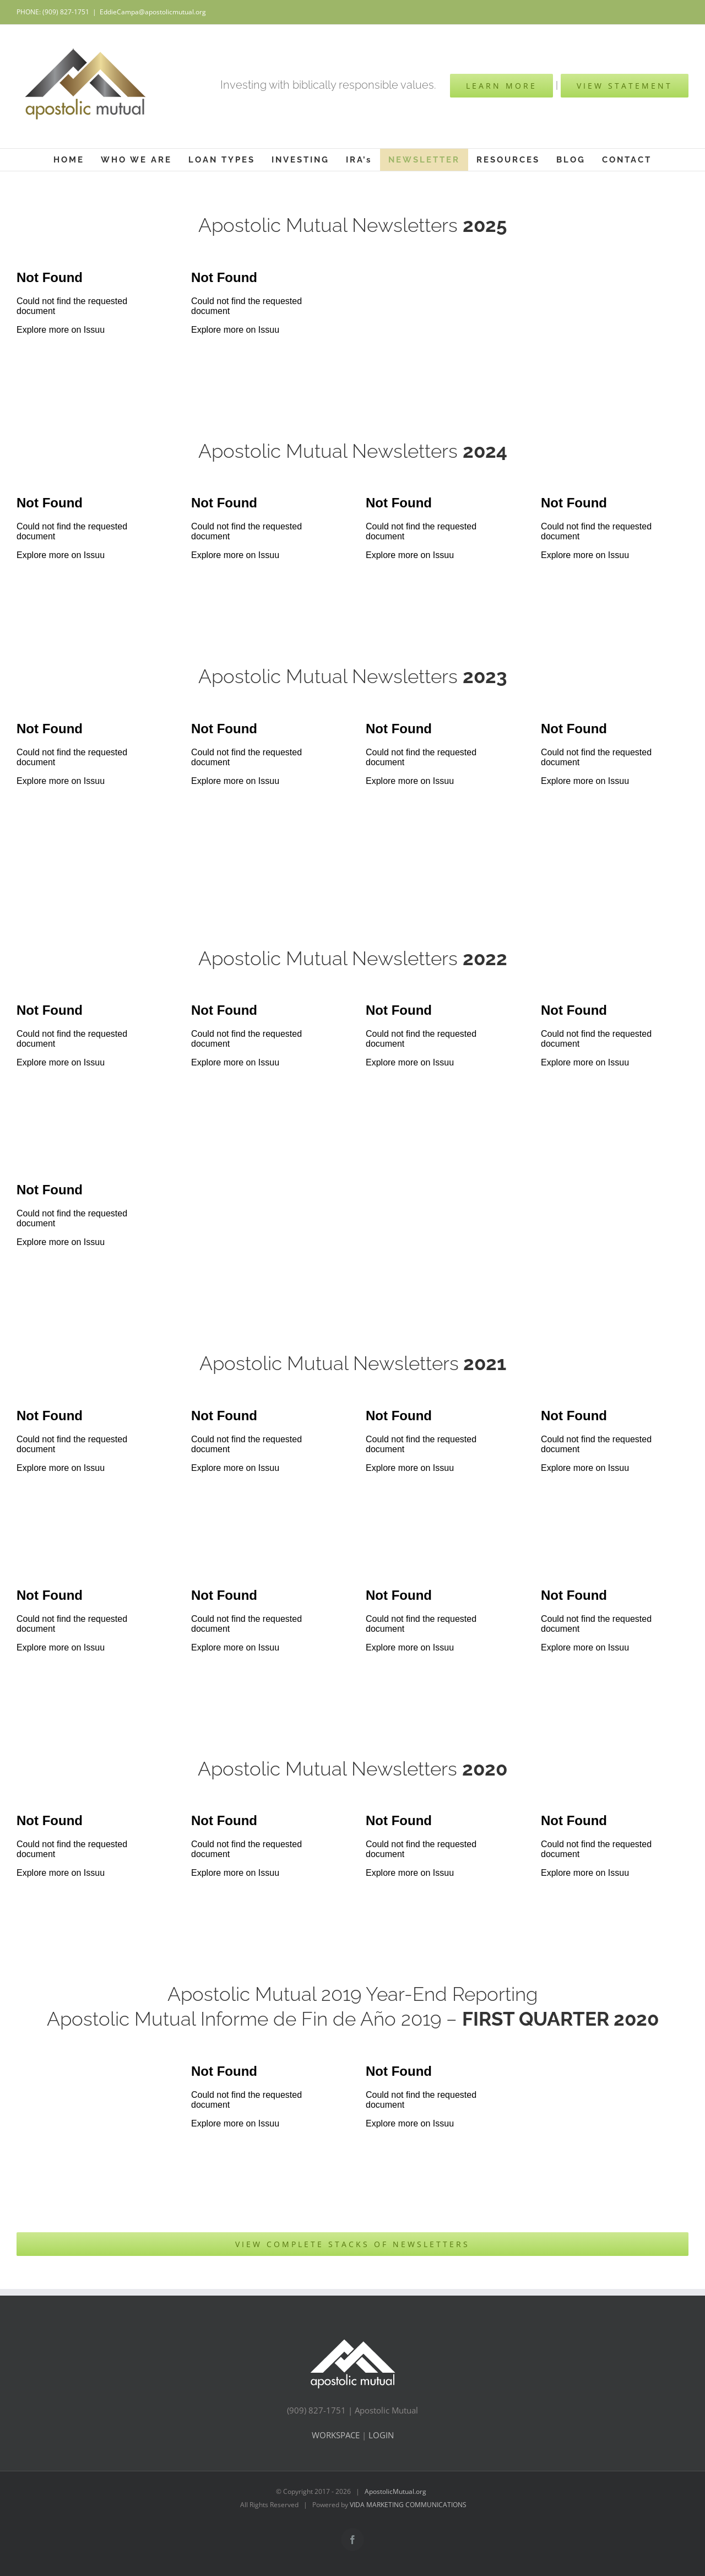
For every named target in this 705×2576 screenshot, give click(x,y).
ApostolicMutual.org (396, 2491)
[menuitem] (69, 160)
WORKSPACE (337, 2434)
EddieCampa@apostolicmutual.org (153, 12)
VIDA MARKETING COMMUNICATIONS (408, 2504)
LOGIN (381, 2434)
